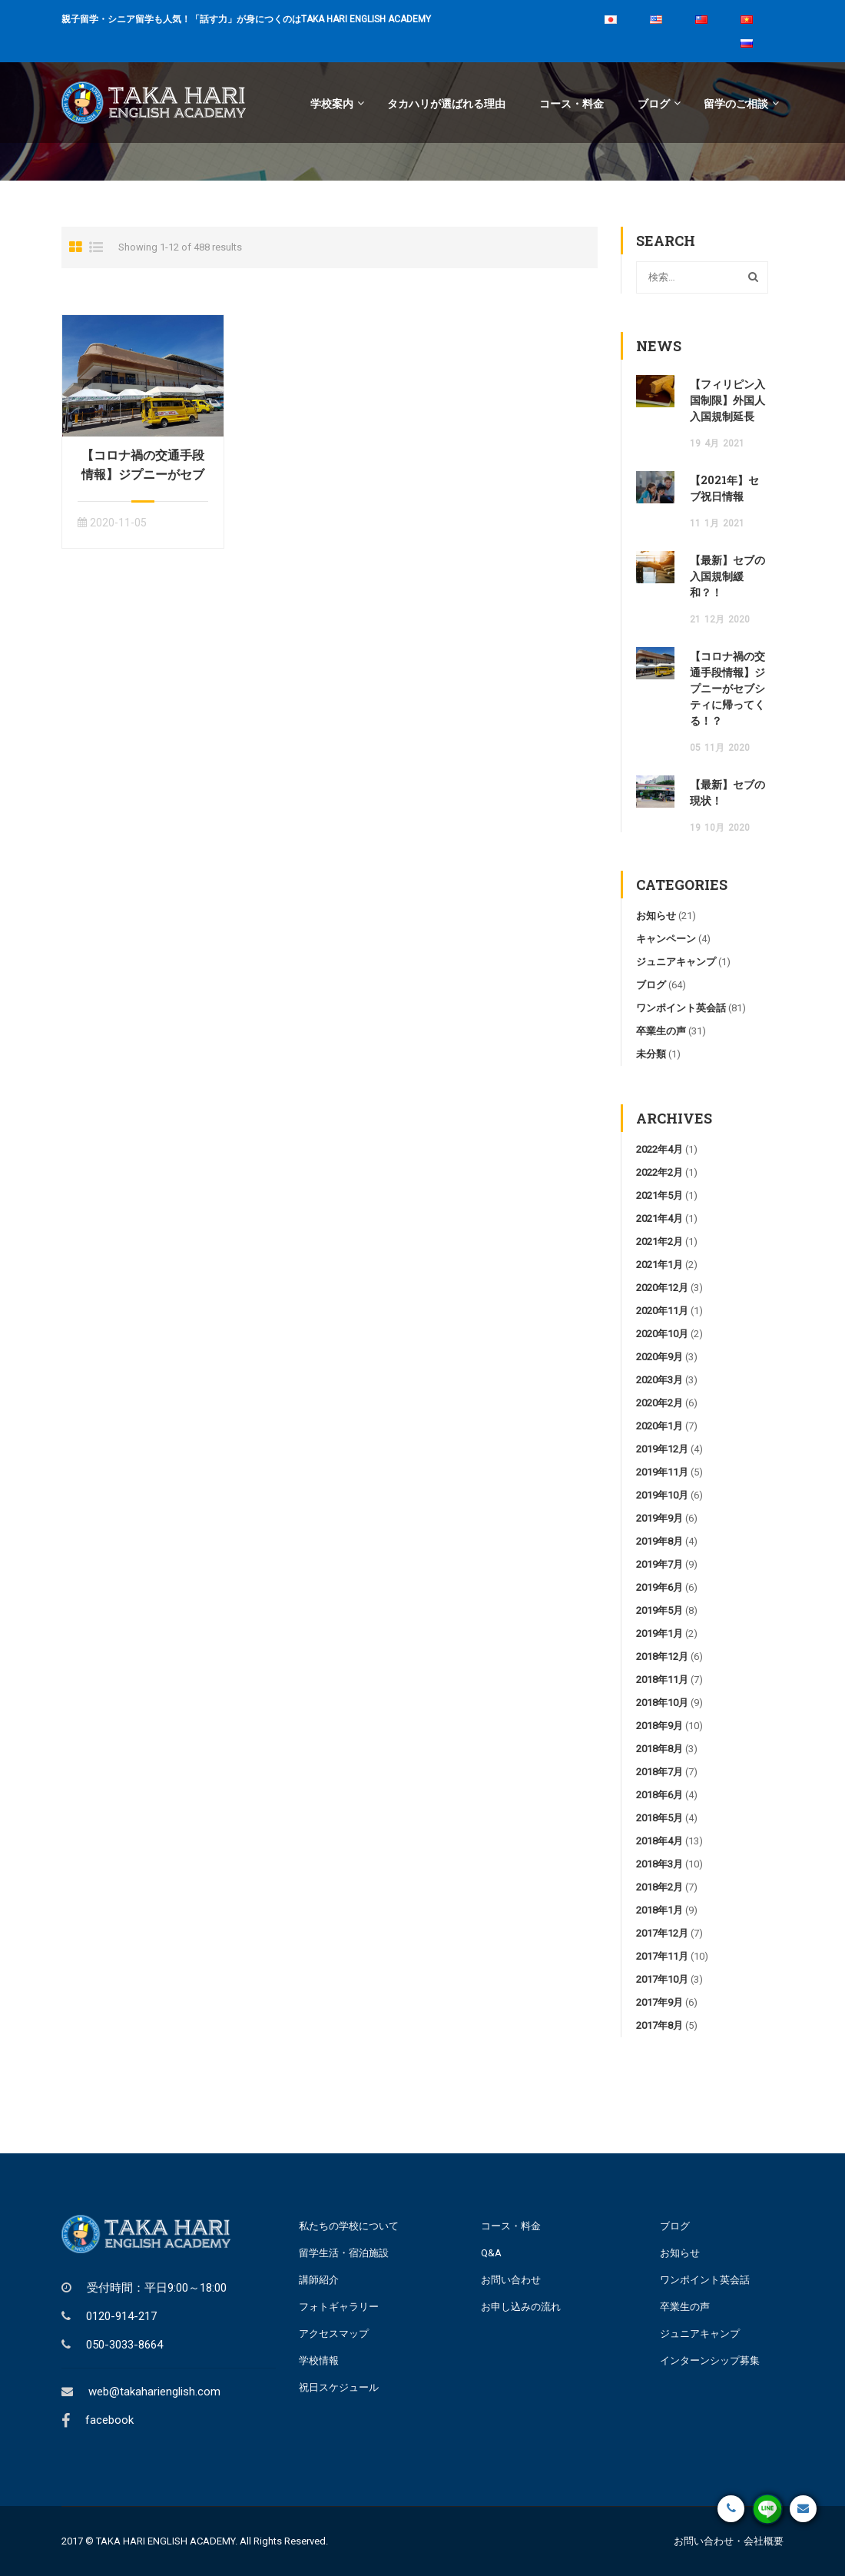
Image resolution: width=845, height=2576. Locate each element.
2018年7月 (659, 1772)
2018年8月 (659, 1748)
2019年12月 (662, 1449)
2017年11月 (662, 1956)
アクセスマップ (334, 2333)
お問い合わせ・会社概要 (729, 2541)
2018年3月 (659, 1864)
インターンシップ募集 (710, 2360)
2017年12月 (662, 1933)
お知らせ (656, 915)
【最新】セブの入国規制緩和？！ (727, 576)
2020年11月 (662, 1310)
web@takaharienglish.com (154, 2391)
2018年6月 (659, 1795)
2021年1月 (659, 1264)
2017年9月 (659, 2002)
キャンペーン (666, 938)
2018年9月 (659, 1725)
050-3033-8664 (124, 2345)
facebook (109, 2420)
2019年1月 (659, 1633)
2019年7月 (659, 1564)
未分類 (651, 1054)
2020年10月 (662, 1333)
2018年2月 (659, 1887)
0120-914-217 (121, 2316)
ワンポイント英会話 (681, 1008)
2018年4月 (659, 1841)
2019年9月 (659, 1518)
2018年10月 (662, 1702)
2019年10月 (662, 1495)
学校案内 (331, 103)
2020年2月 (659, 1403)
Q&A (491, 2253)
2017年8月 (659, 2025)
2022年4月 (659, 1149)
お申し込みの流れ (521, 2306)
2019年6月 (659, 1587)
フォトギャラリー (339, 2306)
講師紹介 (319, 2280)
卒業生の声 (661, 1031)
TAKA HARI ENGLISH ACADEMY (165, 2541)
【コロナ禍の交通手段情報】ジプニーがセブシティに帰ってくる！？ (727, 688)
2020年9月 (659, 1357)
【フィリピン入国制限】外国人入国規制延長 (727, 400)
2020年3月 (659, 1380)
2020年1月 (659, 1426)
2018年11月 (662, 1679)
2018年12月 (662, 1656)
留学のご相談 (736, 103)
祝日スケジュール (339, 2387)
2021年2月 (659, 1241)
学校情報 (319, 2360)
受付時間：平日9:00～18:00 (157, 2288)
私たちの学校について (349, 2226)
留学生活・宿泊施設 (344, 2253)
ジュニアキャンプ (676, 962)
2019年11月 (662, 1472)
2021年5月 (659, 1195)
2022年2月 (659, 1172)
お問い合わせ (511, 2280)
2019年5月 (659, 1610)
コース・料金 (571, 103)
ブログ (654, 103)
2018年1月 (659, 1910)
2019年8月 (659, 1541)
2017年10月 (662, 1979)
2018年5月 (659, 1818)
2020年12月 (662, 1287)
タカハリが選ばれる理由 (446, 103)
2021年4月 (659, 1218)
